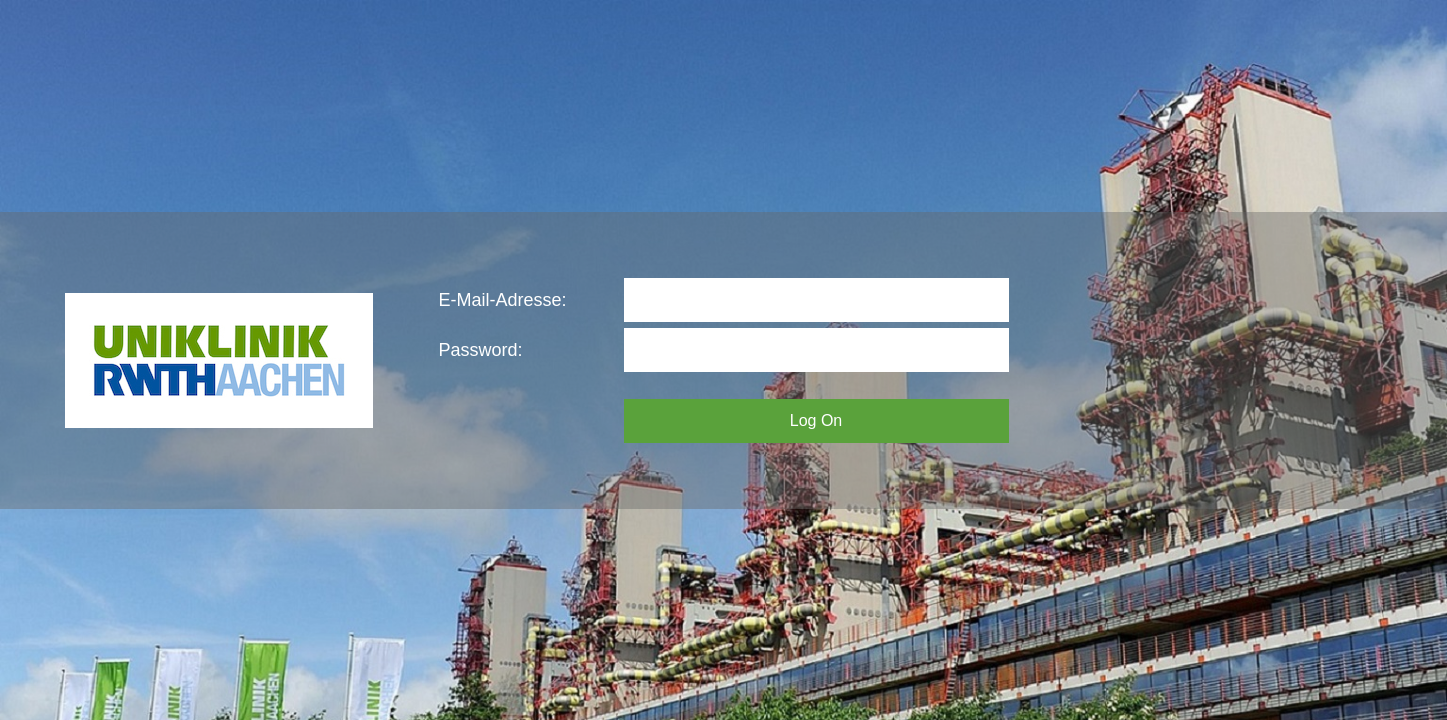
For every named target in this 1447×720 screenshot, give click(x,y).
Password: (481, 350)
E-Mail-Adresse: (503, 300)
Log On (816, 420)
